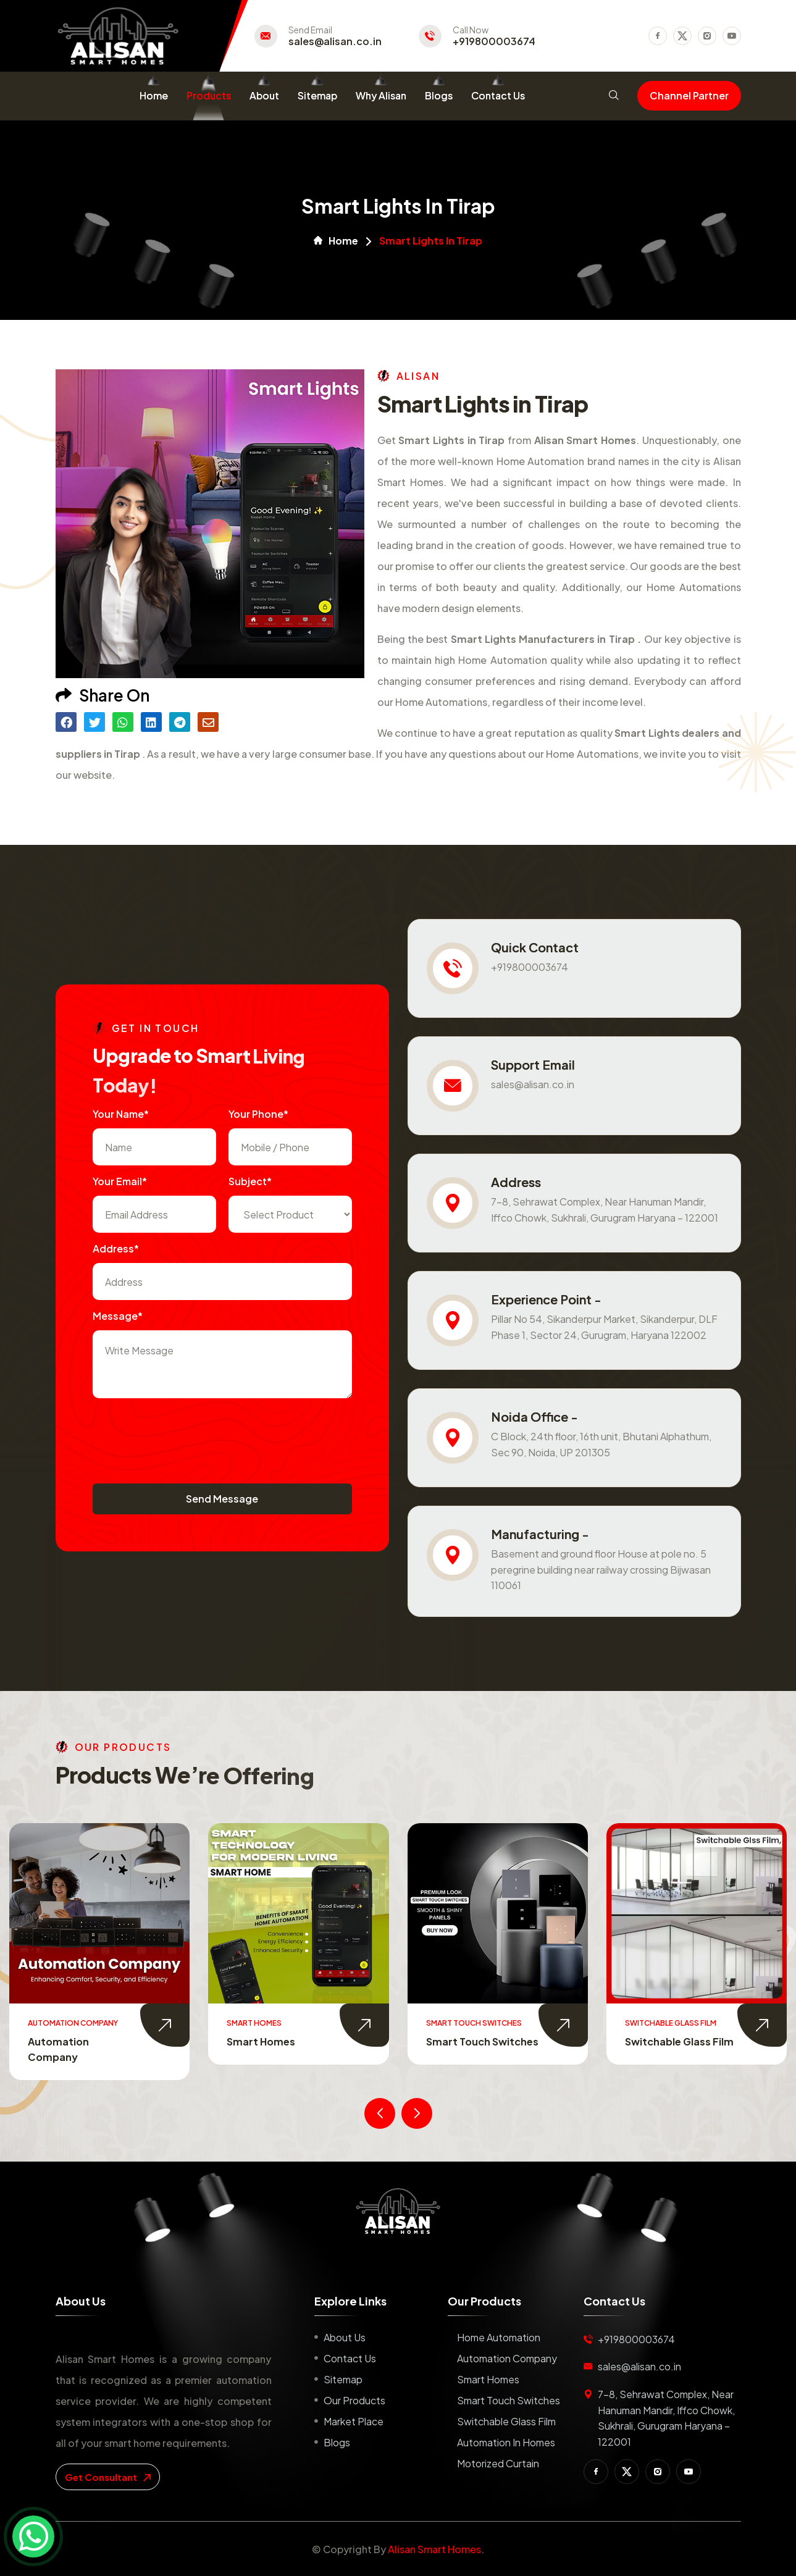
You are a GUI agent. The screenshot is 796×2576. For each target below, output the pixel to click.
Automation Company (507, 2358)
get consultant (108, 2477)
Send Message (222, 1498)
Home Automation (74, 2041)
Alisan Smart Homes (434, 2549)
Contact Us (498, 95)
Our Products (354, 2400)
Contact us (350, 2358)
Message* (118, 1315)
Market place (353, 2421)
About (264, 95)
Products (208, 95)
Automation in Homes (506, 2442)
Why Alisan (381, 95)
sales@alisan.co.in (335, 41)
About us (345, 2337)
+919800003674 (494, 41)
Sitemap (317, 95)
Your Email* (120, 1181)
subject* (250, 1181)
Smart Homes (460, 2041)
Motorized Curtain (498, 2463)
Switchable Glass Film (506, 2421)
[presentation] (186, 1435)
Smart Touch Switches (682, 2041)
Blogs (439, 95)
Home (154, 95)
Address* (116, 1248)
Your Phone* (258, 1113)
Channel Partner (689, 95)
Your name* (121, 1113)
